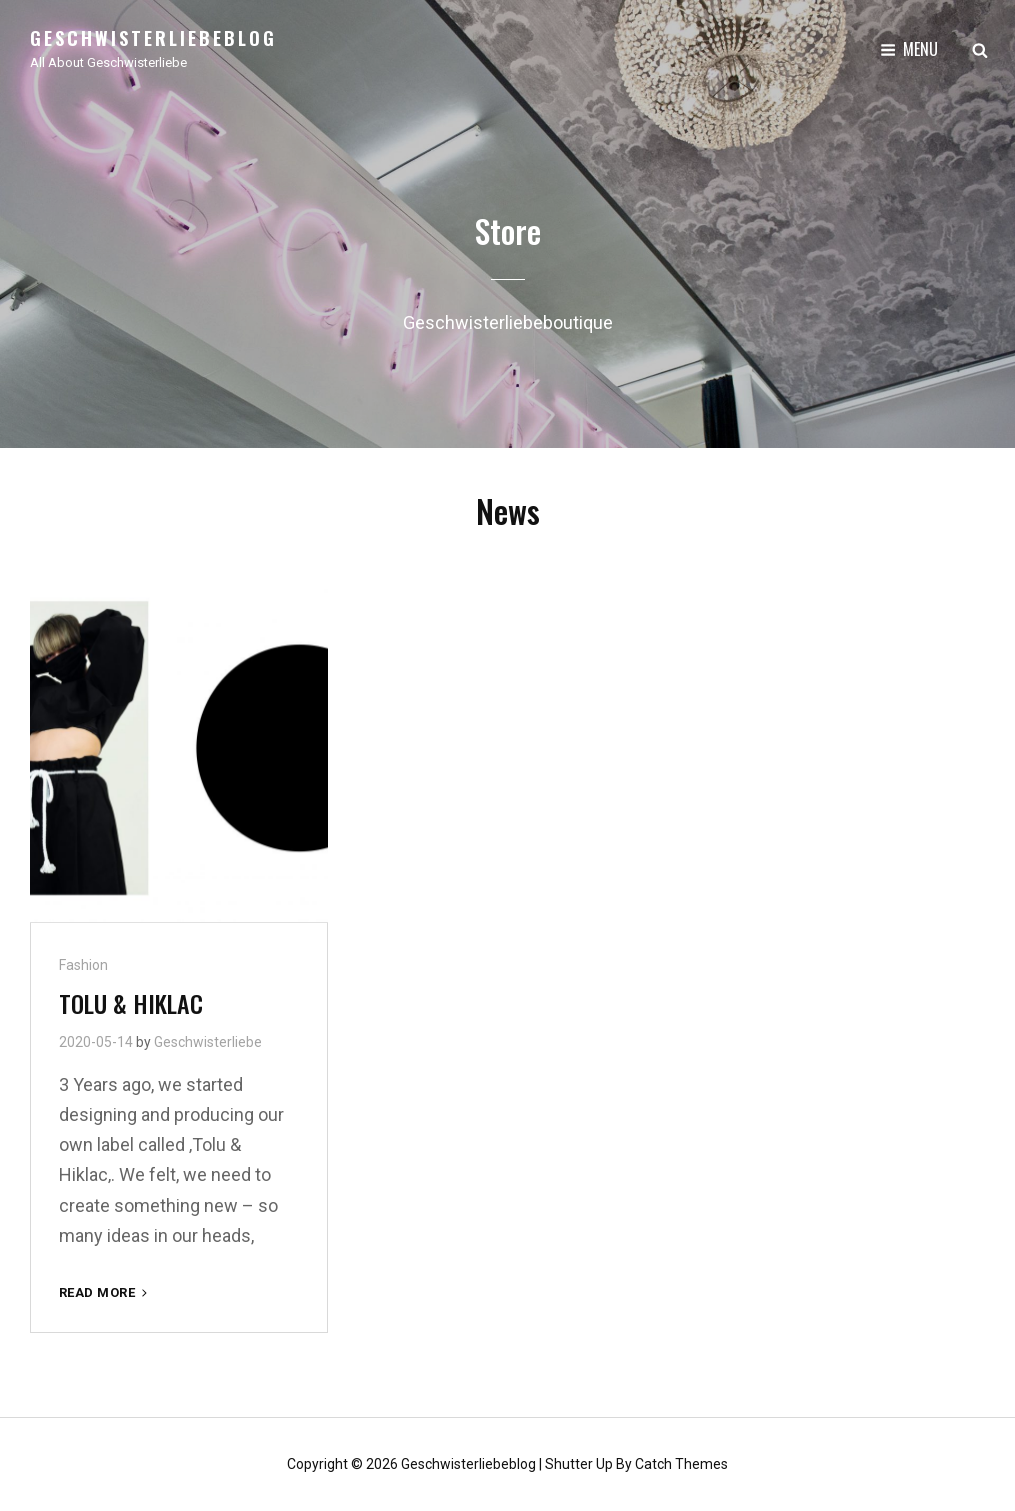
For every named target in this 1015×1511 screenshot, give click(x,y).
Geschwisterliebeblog (153, 38)
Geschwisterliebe (208, 1042)
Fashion (83, 965)
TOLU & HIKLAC (131, 1003)
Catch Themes (681, 1464)
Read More (105, 1292)
